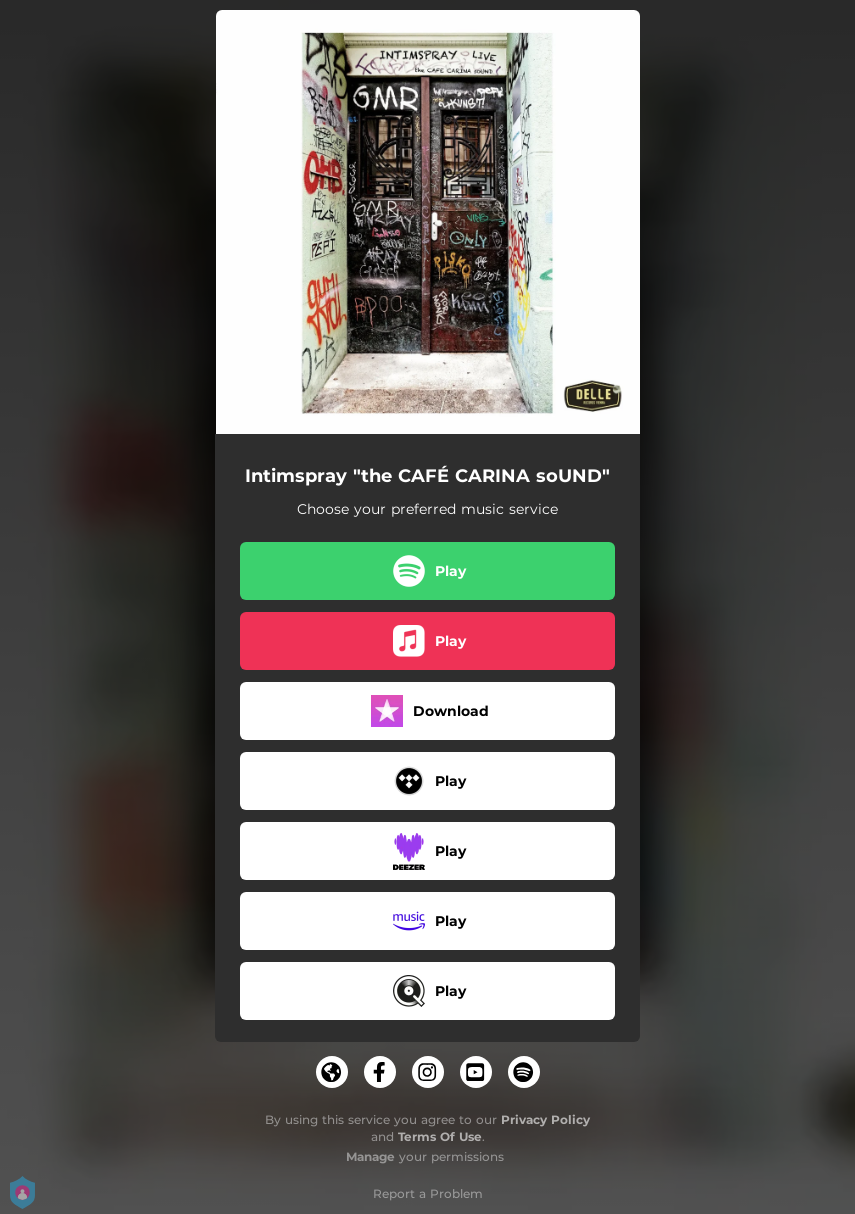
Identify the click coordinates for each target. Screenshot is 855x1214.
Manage (370, 1156)
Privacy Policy (545, 1119)
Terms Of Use (440, 1136)
